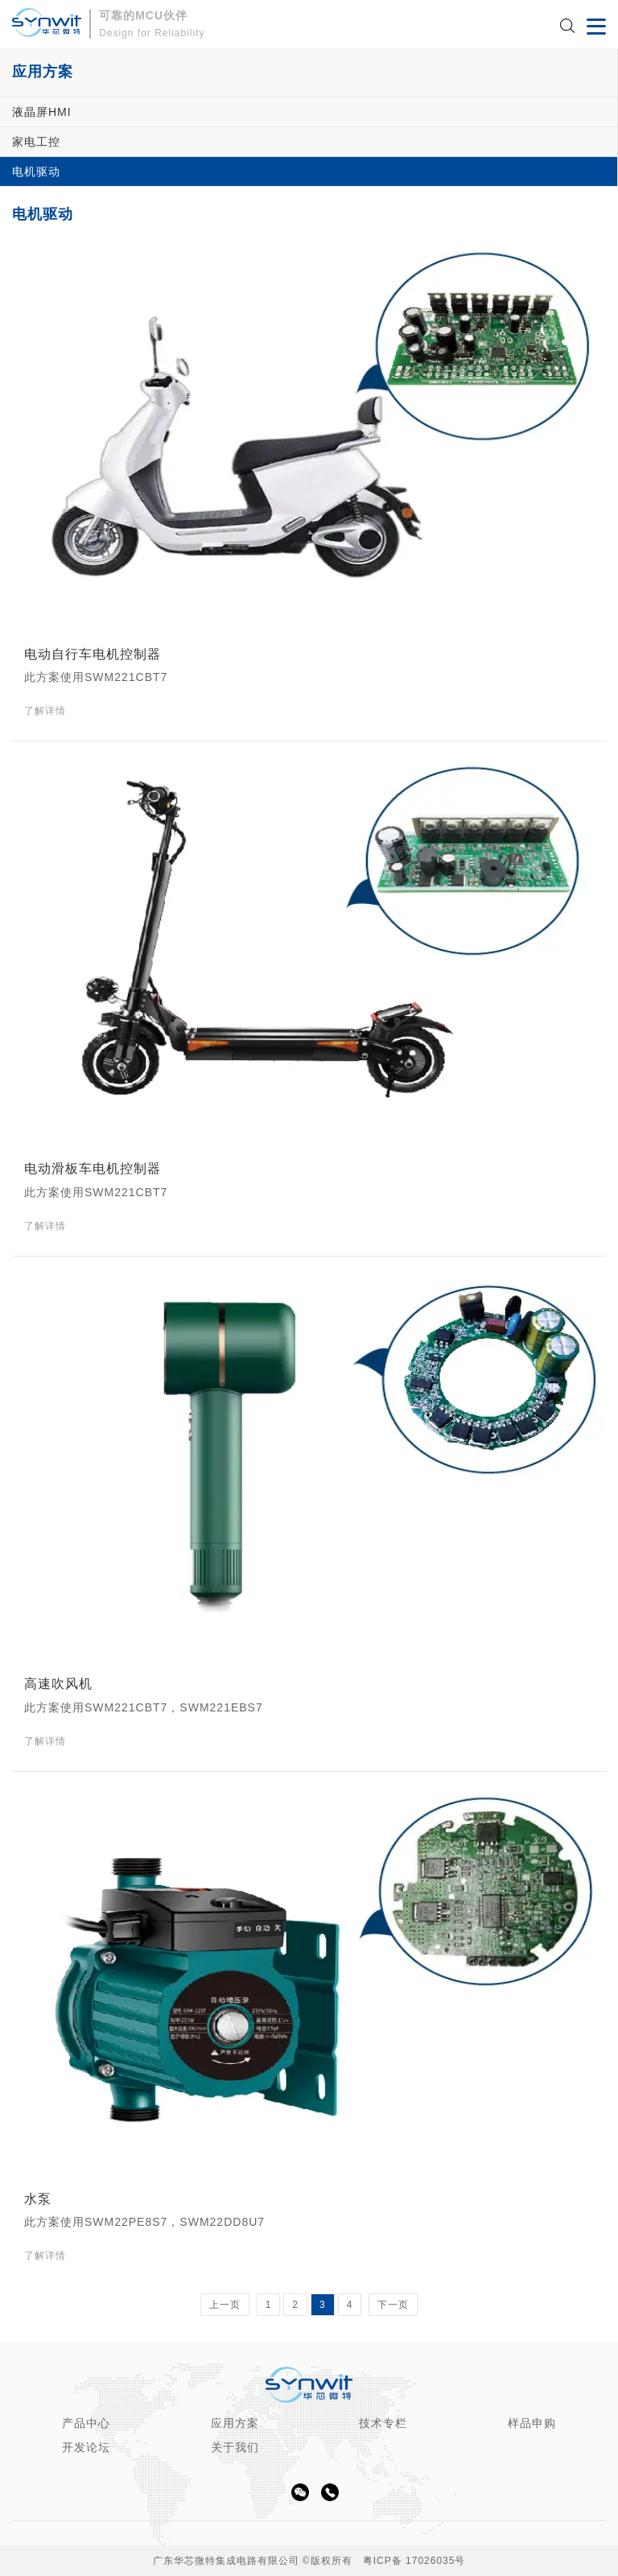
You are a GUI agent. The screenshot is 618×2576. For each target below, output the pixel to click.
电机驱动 (36, 171)
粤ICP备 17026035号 (414, 2560)
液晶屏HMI (42, 111)
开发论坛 (86, 2447)
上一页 (225, 2304)
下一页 (393, 2304)
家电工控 (36, 141)
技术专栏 (383, 2423)
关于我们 (235, 2447)
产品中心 (86, 2423)
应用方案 (235, 2423)
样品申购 (532, 2423)
